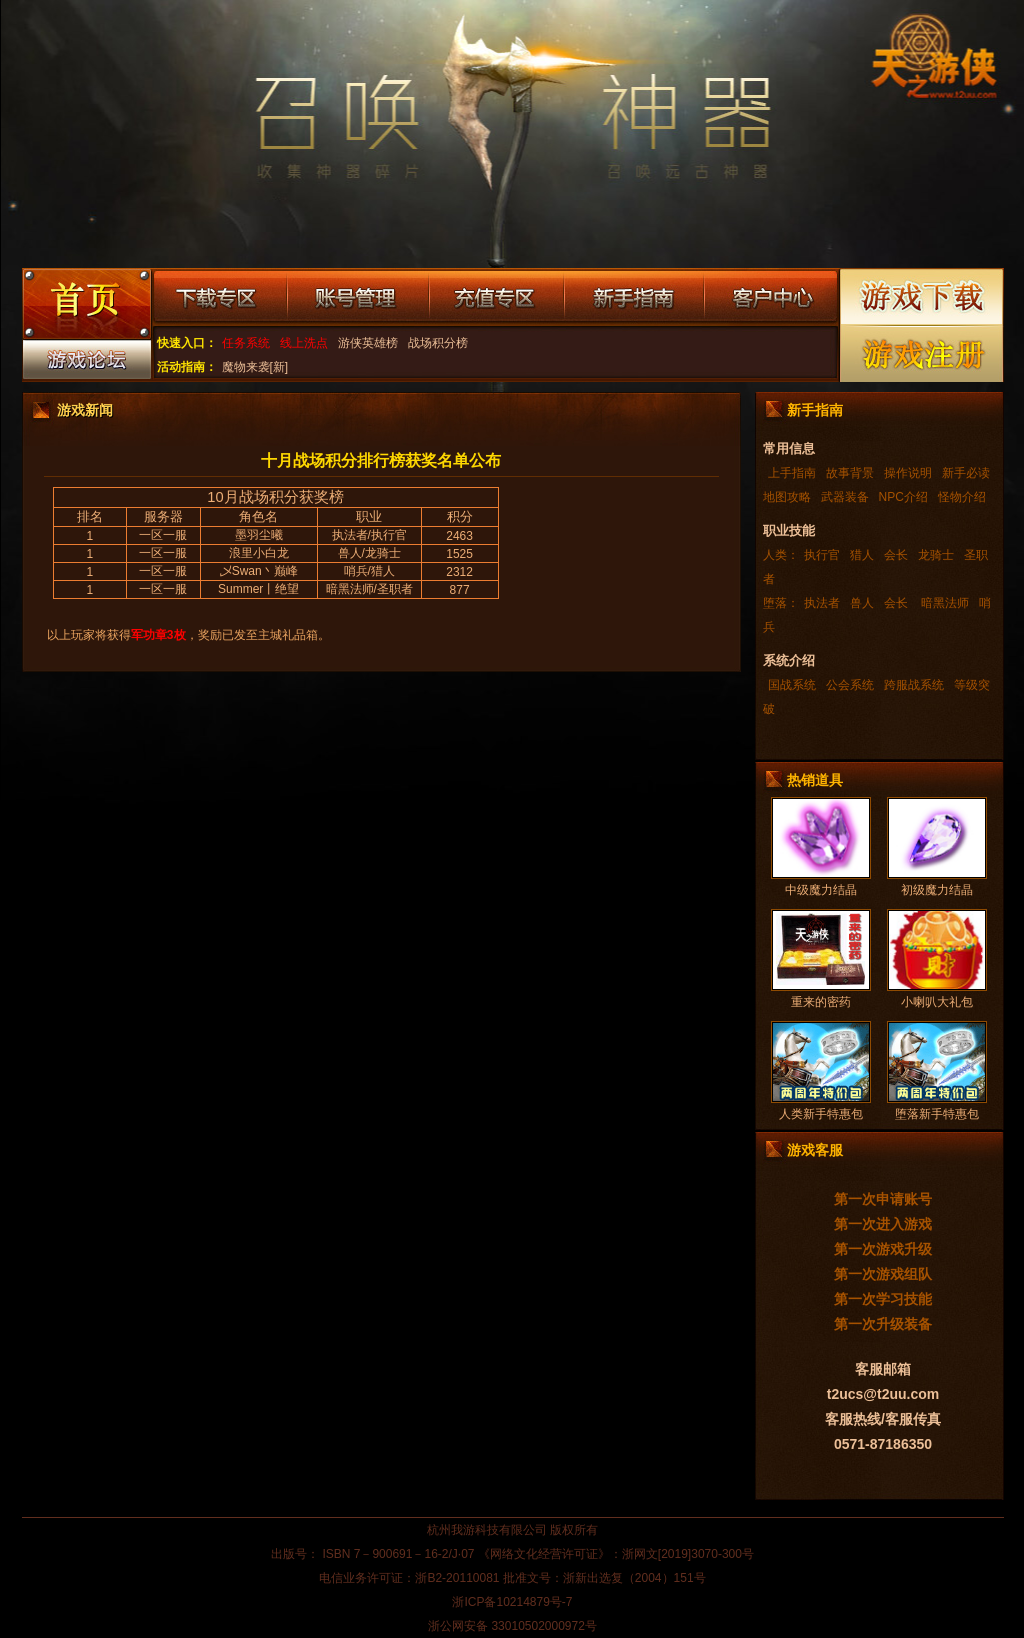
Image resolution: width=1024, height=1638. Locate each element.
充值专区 (496, 298)
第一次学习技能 (883, 1299)
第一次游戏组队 (883, 1274)
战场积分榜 (438, 343)
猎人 (862, 555)
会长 (896, 555)
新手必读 (966, 473)
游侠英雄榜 (368, 343)
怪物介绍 (962, 497)
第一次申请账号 (883, 1199)
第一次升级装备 (883, 1324)
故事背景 (850, 473)
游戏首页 (86, 306)
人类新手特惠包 (821, 1114)
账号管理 (358, 298)
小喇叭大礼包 (937, 1002)
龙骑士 (936, 555)
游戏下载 (922, 296)
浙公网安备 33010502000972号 (512, 1626)
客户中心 (770, 298)
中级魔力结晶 (821, 890)
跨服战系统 (914, 685)
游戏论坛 (86, 364)
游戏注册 (922, 353)
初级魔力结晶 (937, 890)
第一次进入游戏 (883, 1224)
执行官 (822, 555)
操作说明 (908, 473)
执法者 (822, 603)
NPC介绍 (903, 497)
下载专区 (219, 298)
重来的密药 (821, 1002)
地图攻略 (787, 497)
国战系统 (792, 685)
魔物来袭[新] (255, 367)
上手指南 (792, 473)
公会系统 (850, 685)
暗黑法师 (943, 603)
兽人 (862, 603)
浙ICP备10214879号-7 (512, 1602)
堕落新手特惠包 (937, 1114)
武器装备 (845, 497)
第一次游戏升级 (883, 1249)
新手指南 (634, 298)
